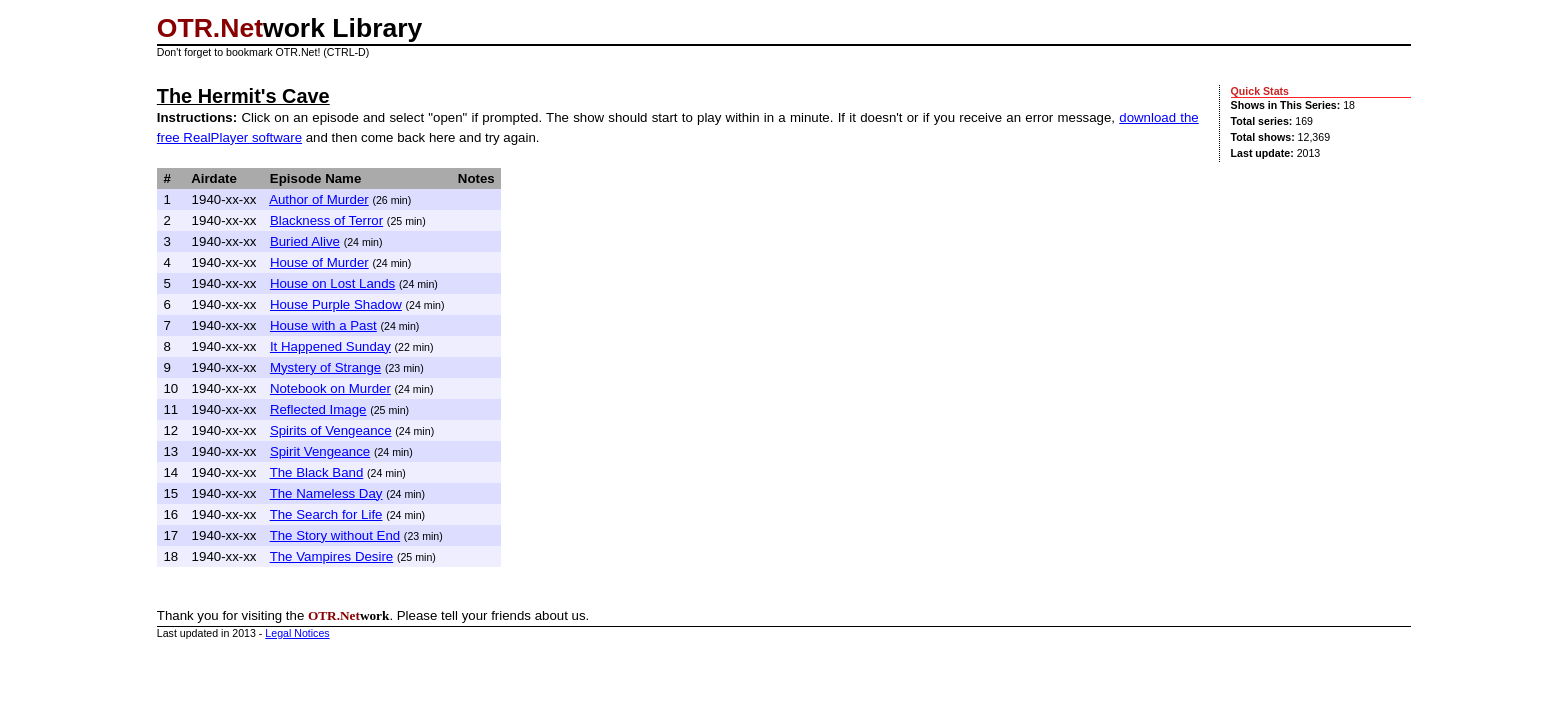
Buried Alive (305, 241)
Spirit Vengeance (320, 451)
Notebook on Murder (330, 388)
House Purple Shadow (336, 304)
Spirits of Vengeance (331, 430)
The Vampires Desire (332, 556)
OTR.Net (210, 28)
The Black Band (317, 472)
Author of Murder (319, 199)
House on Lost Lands (332, 283)
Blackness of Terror (326, 220)
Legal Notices (297, 633)
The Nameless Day (326, 493)
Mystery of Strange (325, 367)
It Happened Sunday (330, 346)
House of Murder (319, 262)
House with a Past (323, 325)
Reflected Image (318, 409)
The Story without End (335, 535)
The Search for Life (326, 514)
